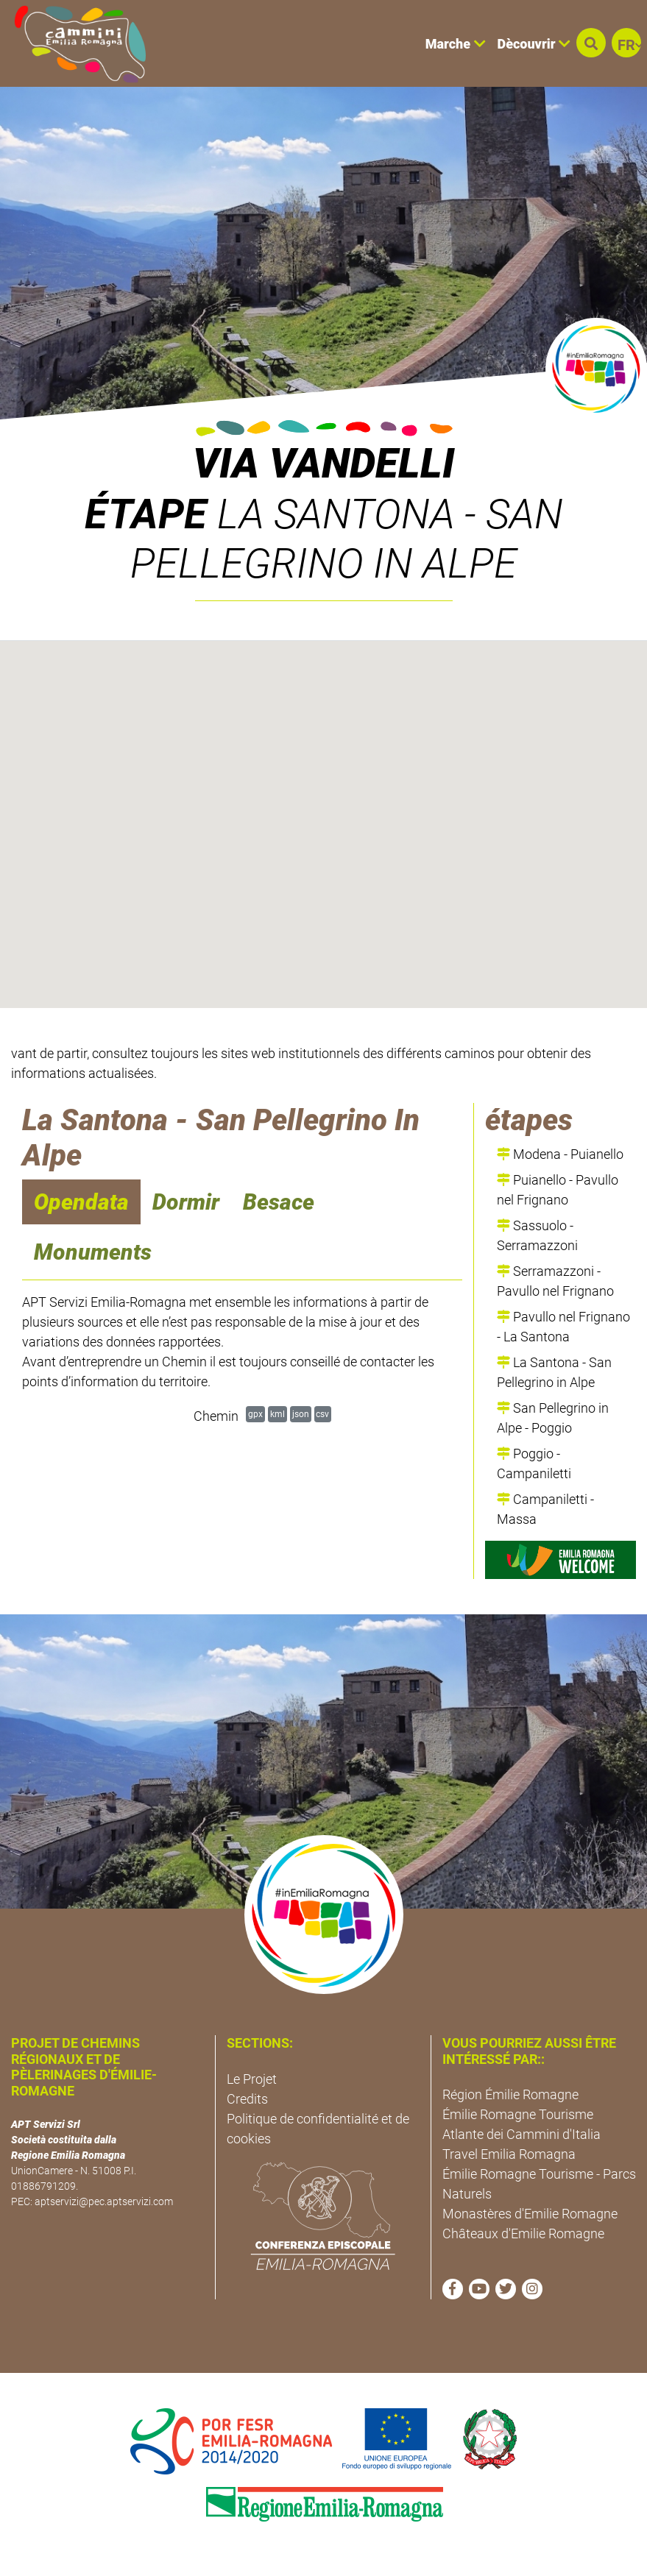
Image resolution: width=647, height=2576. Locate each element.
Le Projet (252, 2079)
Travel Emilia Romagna (509, 2154)
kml (277, 1413)
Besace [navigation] (278, 1202)
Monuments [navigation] (93, 1252)
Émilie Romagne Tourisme (517, 2114)
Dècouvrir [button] (534, 44)
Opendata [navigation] (81, 1202)
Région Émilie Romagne (510, 2094)
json (300, 1413)
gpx (255, 1413)
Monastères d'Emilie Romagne (530, 2213)
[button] (591, 42)
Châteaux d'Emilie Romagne (523, 2233)
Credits (247, 2099)
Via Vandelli (324, 463)
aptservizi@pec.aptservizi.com (104, 2201)
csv (322, 1413)
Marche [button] (455, 44)
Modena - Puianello (560, 1154)
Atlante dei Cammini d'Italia (521, 2134)
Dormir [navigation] (185, 1202)
